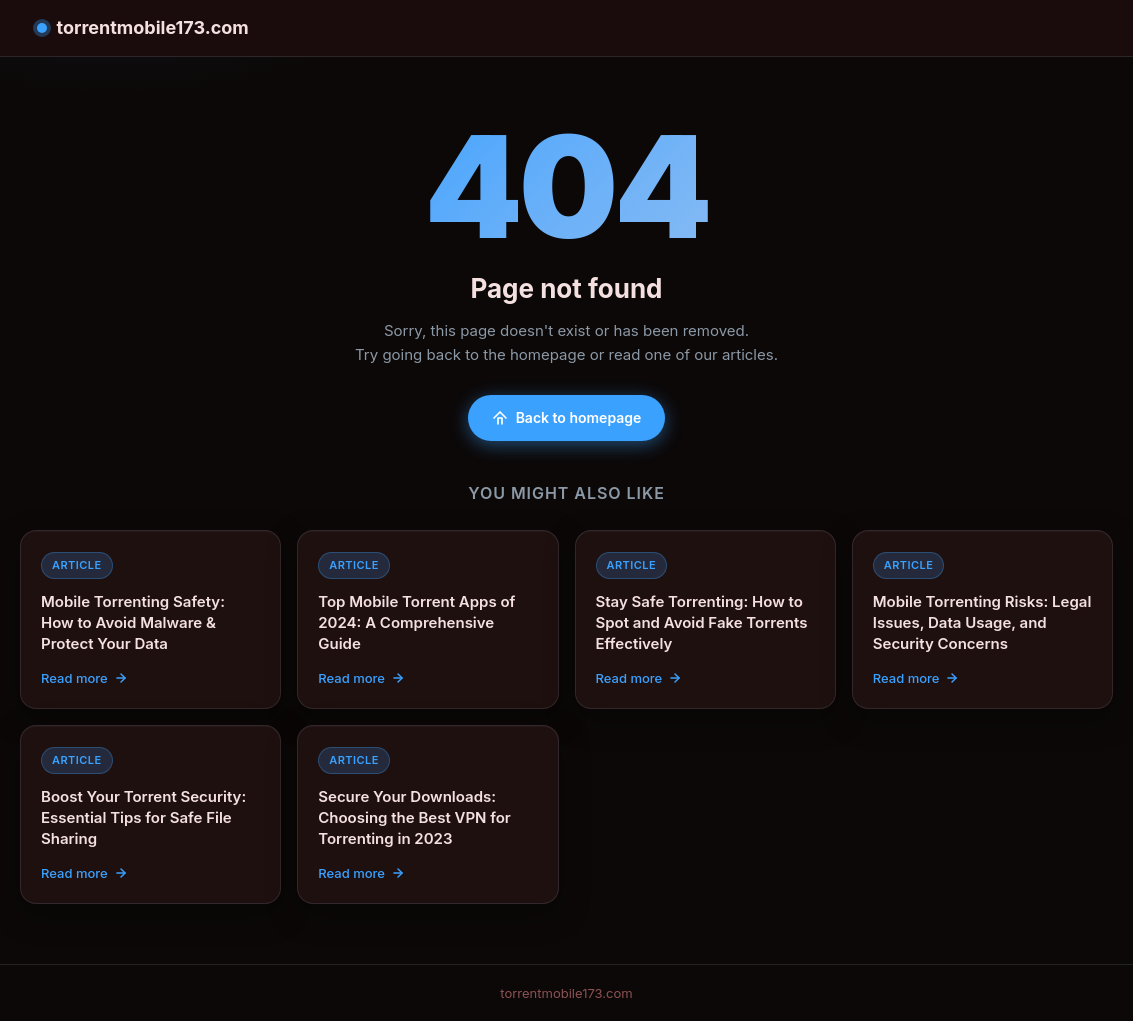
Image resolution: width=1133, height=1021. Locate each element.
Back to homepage (567, 417)
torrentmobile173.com (143, 27)
